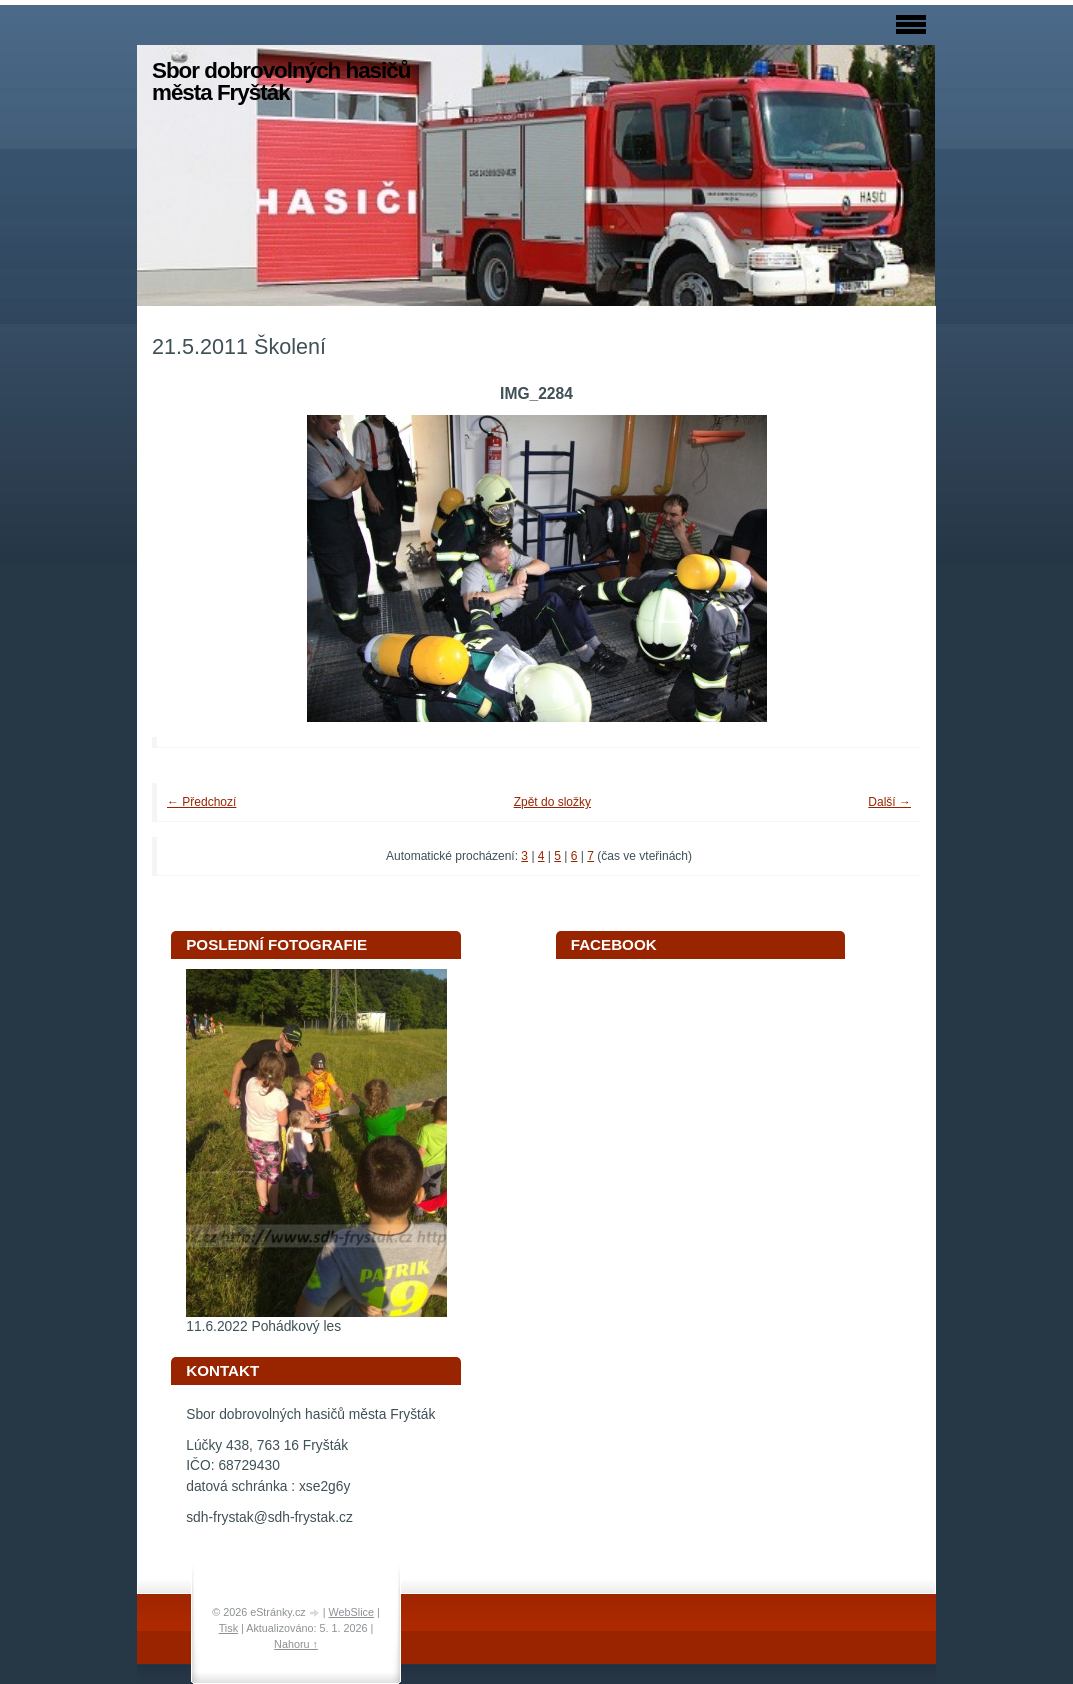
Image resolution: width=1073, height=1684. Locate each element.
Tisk (228, 1628)
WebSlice (351, 1612)
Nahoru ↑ (296, 1644)
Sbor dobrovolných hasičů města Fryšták (281, 81)
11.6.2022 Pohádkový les (263, 1326)
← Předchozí (201, 802)
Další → (889, 802)
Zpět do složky (552, 802)
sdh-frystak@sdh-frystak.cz (269, 1517)
